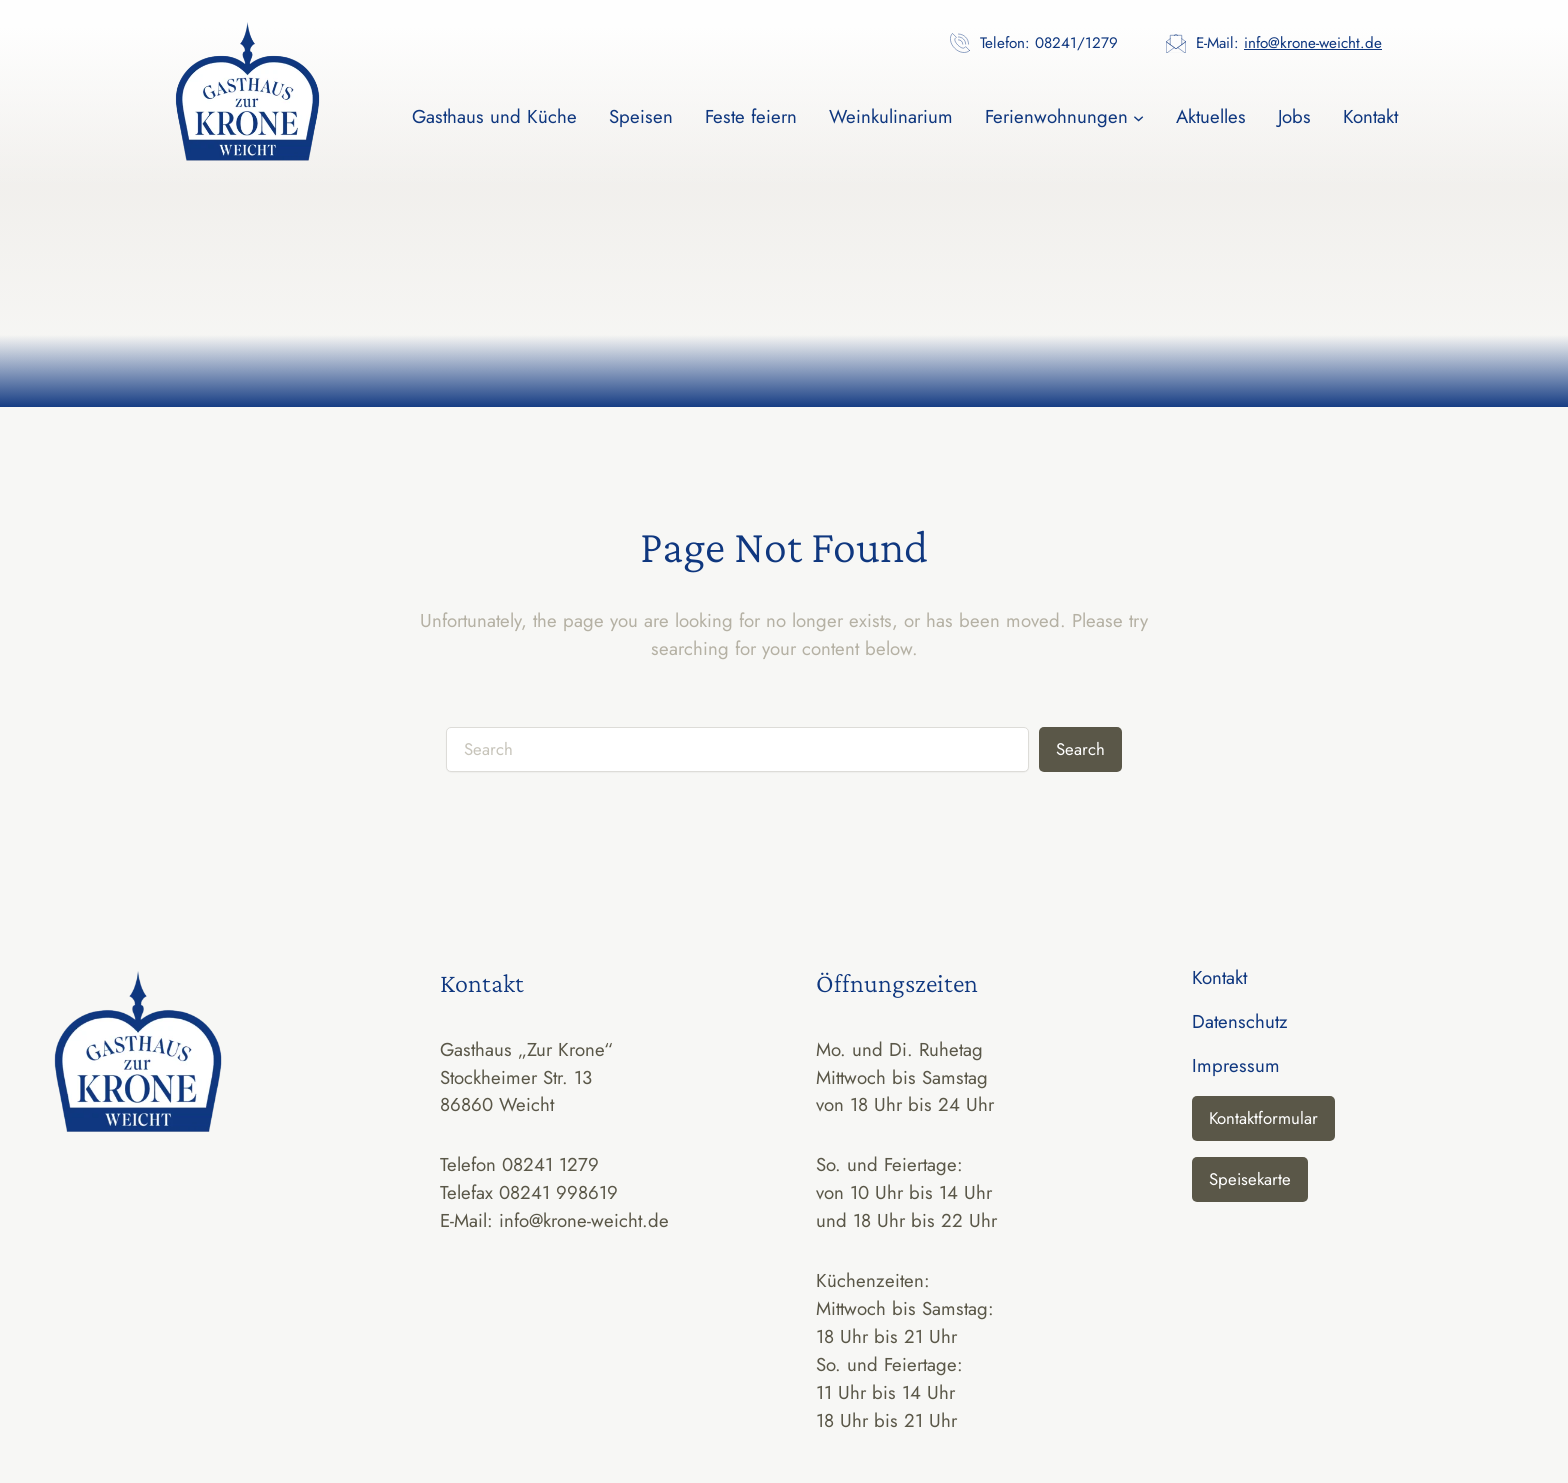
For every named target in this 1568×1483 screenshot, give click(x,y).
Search (1080, 749)
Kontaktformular (1263, 1118)
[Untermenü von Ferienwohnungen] (1138, 116)
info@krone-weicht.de (1313, 43)
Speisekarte (1250, 1179)
